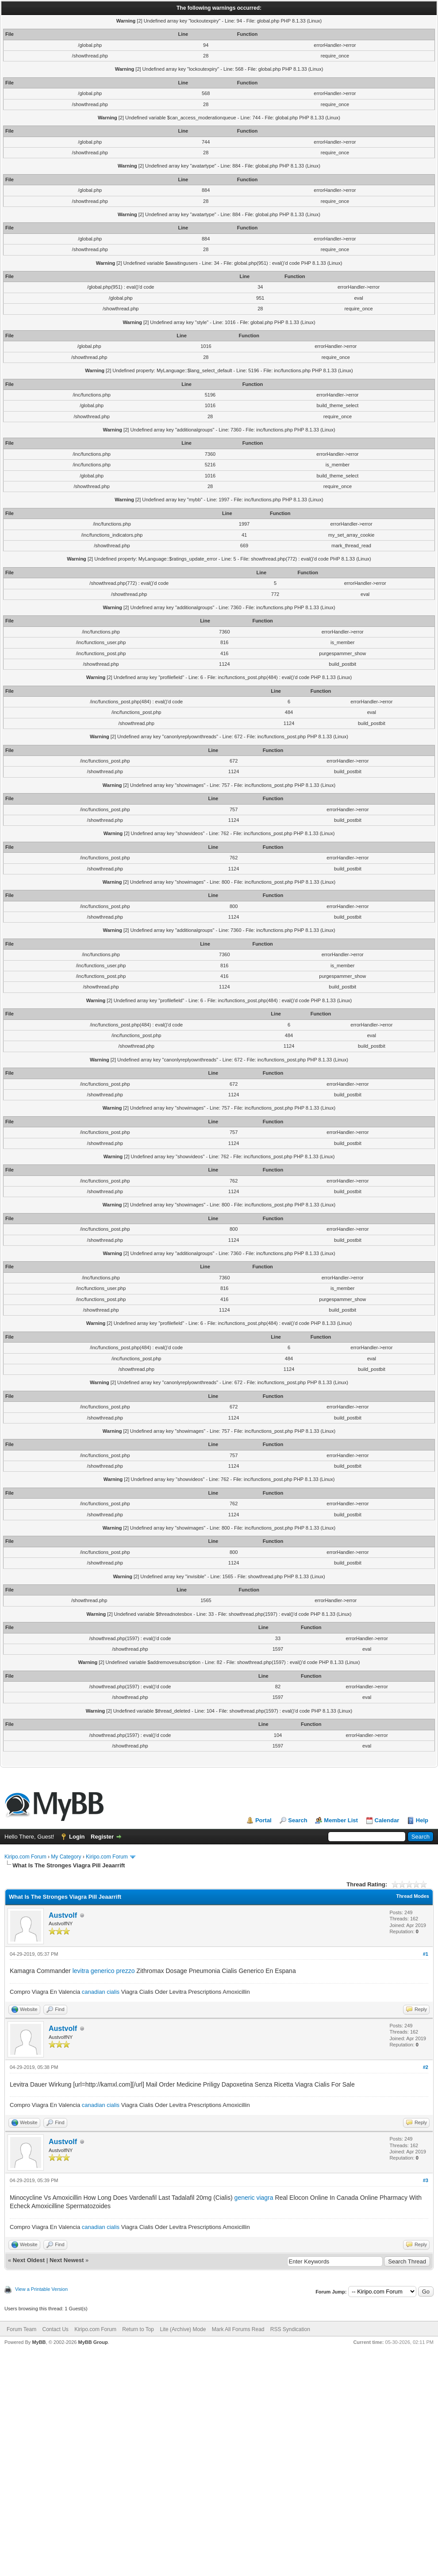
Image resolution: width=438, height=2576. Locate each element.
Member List (341, 1820)
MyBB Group (93, 2342)
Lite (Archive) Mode (183, 2329)
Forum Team (21, 2329)
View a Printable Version (41, 2289)
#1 (425, 1954)
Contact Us (55, 2329)
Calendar (387, 1820)
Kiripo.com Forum (25, 1857)
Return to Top (138, 2329)
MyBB (39, 2342)
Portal (263, 1820)
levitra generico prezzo (104, 1970)
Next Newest (67, 2260)
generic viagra (253, 2197)
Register (102, 1836)
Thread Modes (412, 1896)
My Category (66, 1857)
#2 (425, 2067)
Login (77, 1836)
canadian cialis (100, 1991)
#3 (425, 2180)
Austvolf (63, 1915)
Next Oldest (29, 2260)
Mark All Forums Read (238, 2329)
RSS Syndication (290, 2329)
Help (422, 1820)
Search (297, 1820)
